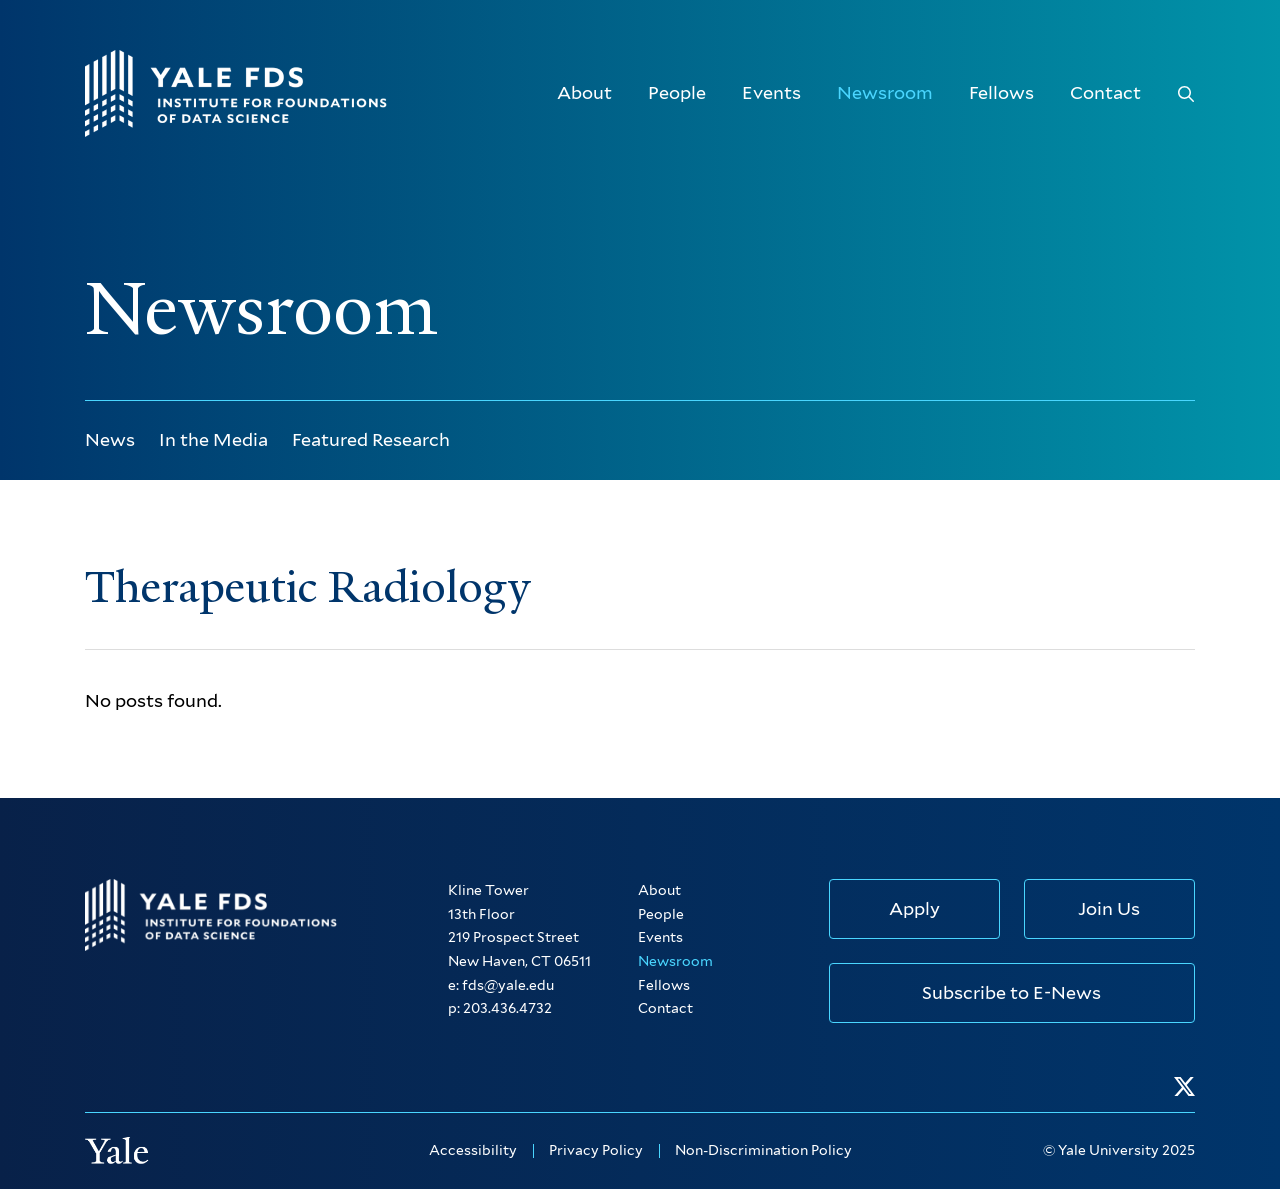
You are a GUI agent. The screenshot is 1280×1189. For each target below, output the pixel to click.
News (110, 439)
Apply (914, 908)
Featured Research (371, 439)
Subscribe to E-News (1011, 992)
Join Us (1109, 908)
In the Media (213, 439)
